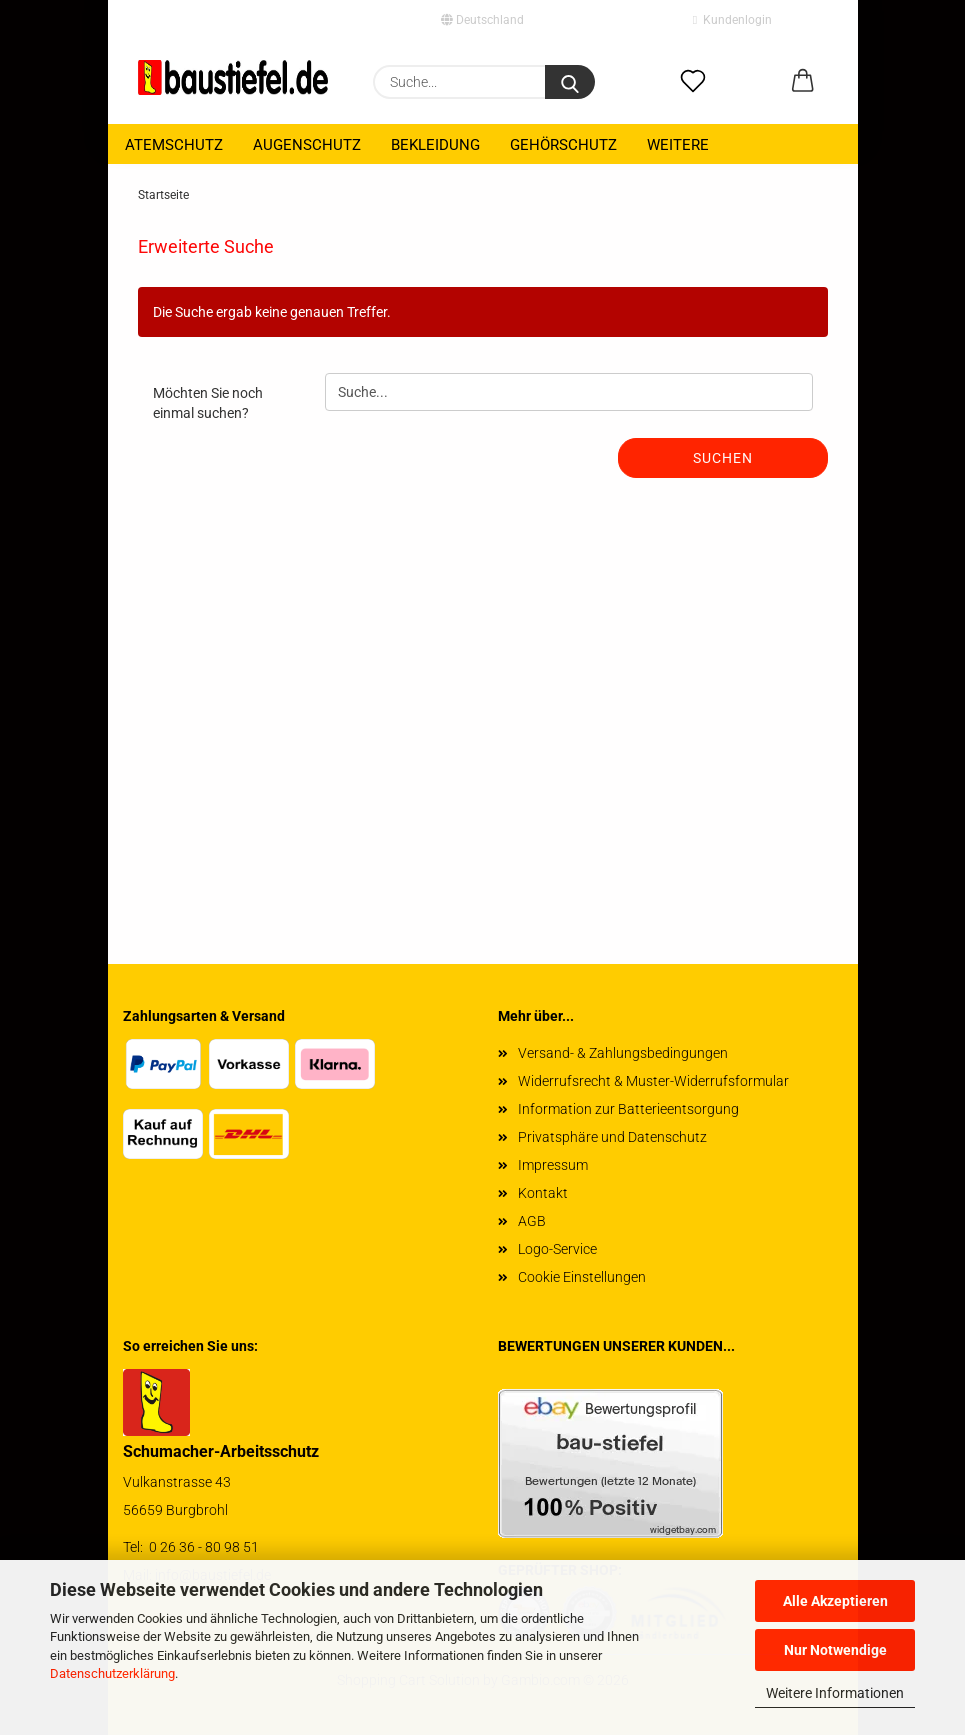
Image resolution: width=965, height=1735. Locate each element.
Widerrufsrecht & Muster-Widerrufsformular (653, 1081)
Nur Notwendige (835, 1650)
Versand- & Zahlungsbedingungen (623, 1053)
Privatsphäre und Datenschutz (612, 1137)
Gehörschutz (563, 145)
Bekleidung (435, 145)
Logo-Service (557, 1249)
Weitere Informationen (835, 1693)
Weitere (678, 145)
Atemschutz (174, 145)
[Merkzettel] (693, 82)
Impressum (553, 1165)
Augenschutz (307, 145)
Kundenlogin (732, 20)
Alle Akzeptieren (835, 1601)
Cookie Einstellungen (582, 1277)
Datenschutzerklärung (112, 1673)
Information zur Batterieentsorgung (628, 1109)
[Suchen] (570, 82)
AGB (532, 1221)
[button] (803, 82)
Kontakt (543, 1193)
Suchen (723, 458)
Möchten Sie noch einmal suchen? (208, 403)
